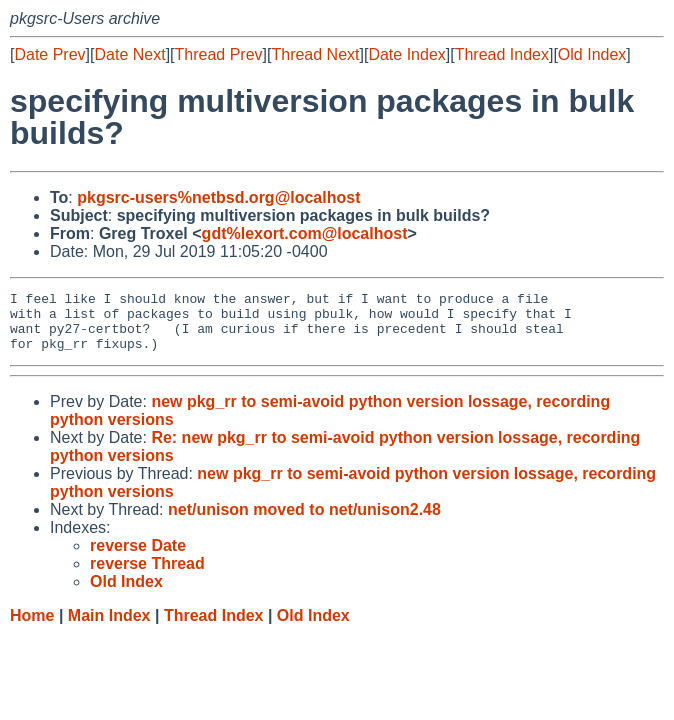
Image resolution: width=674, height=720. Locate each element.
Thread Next (315, 54)
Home (32, 627)
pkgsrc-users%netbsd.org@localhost (218, 197)
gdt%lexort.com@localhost (305, 233)
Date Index (406, 54)
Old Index (592, 54)
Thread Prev (219, 54)
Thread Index (502, 54)
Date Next (129, 54)
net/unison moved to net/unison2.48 (304, 521)
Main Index (109, 627)
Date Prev (49, 54)
